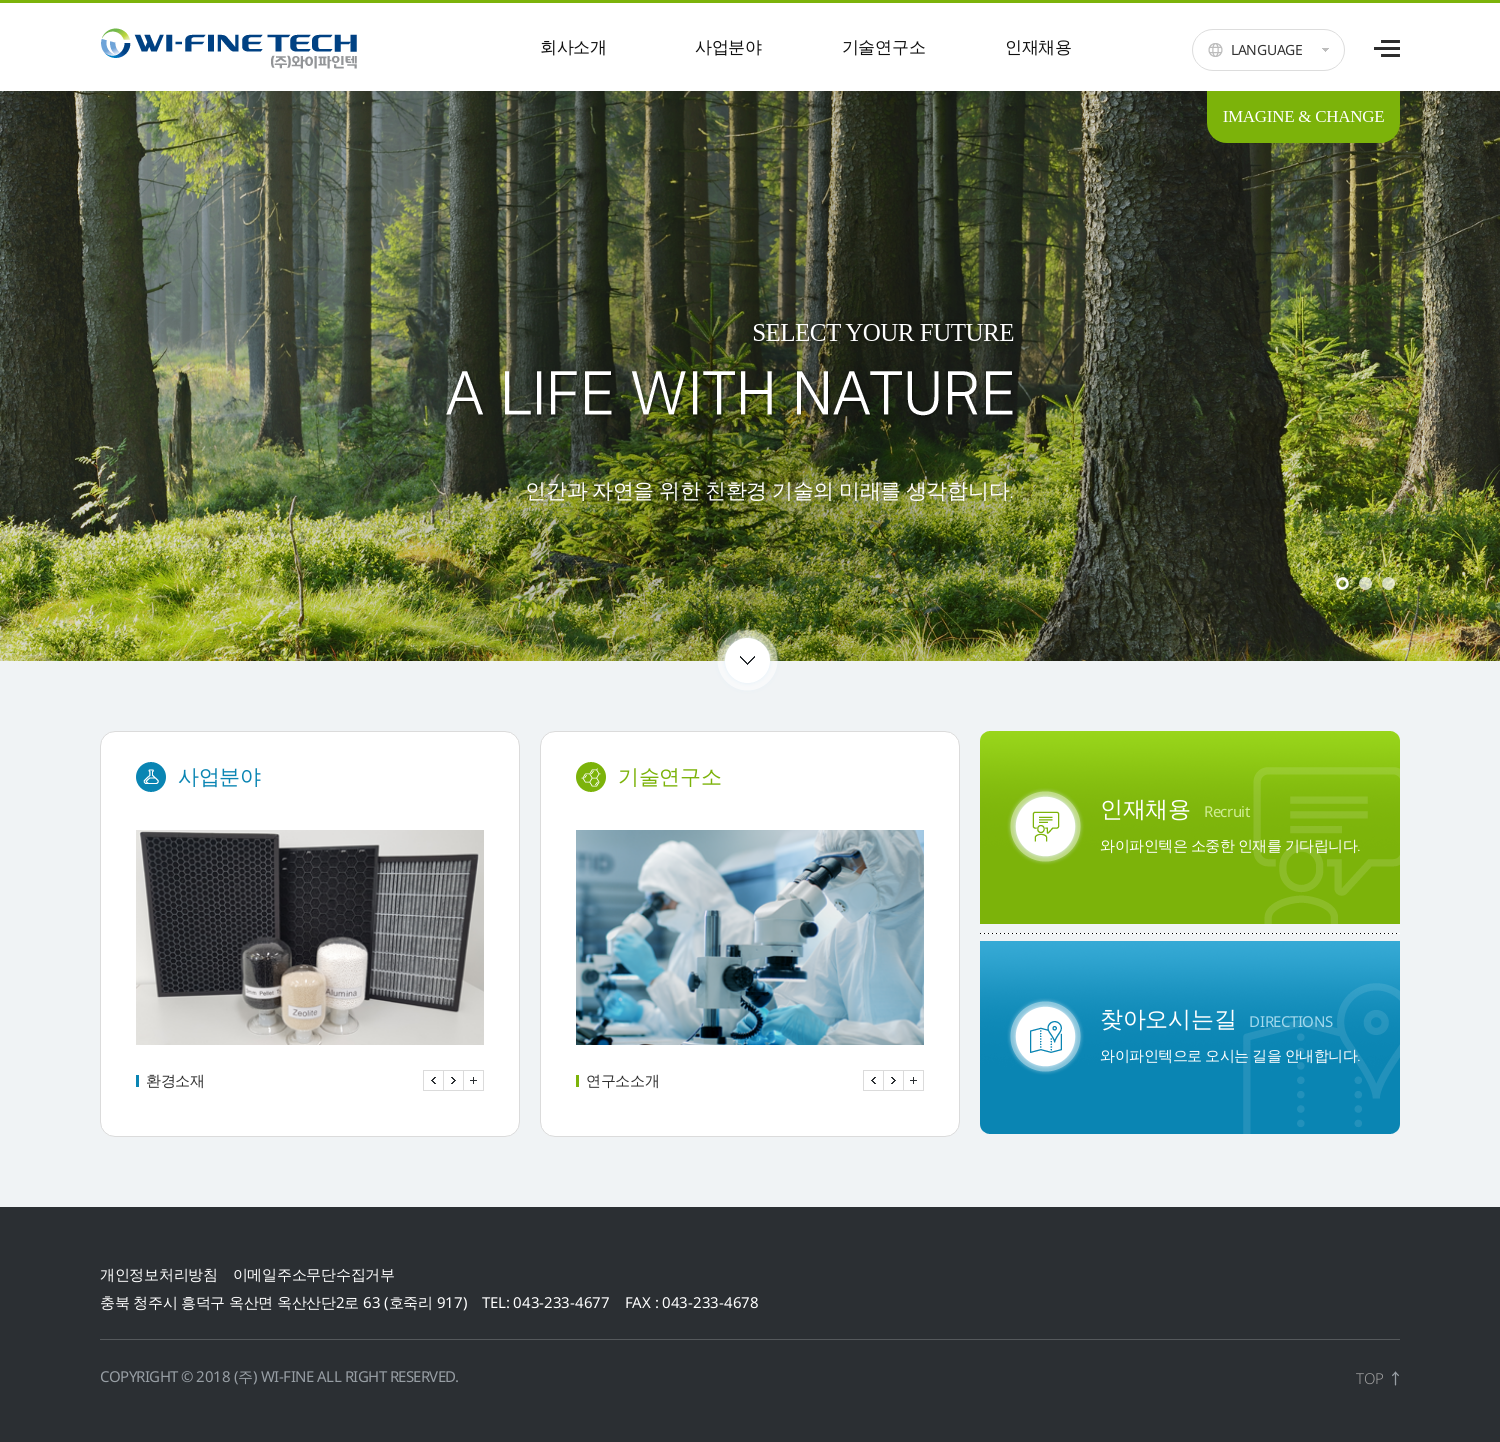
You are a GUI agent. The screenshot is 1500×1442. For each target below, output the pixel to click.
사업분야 (728, 46)
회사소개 (573, 46)
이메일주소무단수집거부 (314, 1274)
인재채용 (1038, 46)
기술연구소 (884, 46)
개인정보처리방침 (159, 1274)
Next (454, 1080)
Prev (433, 1080)
